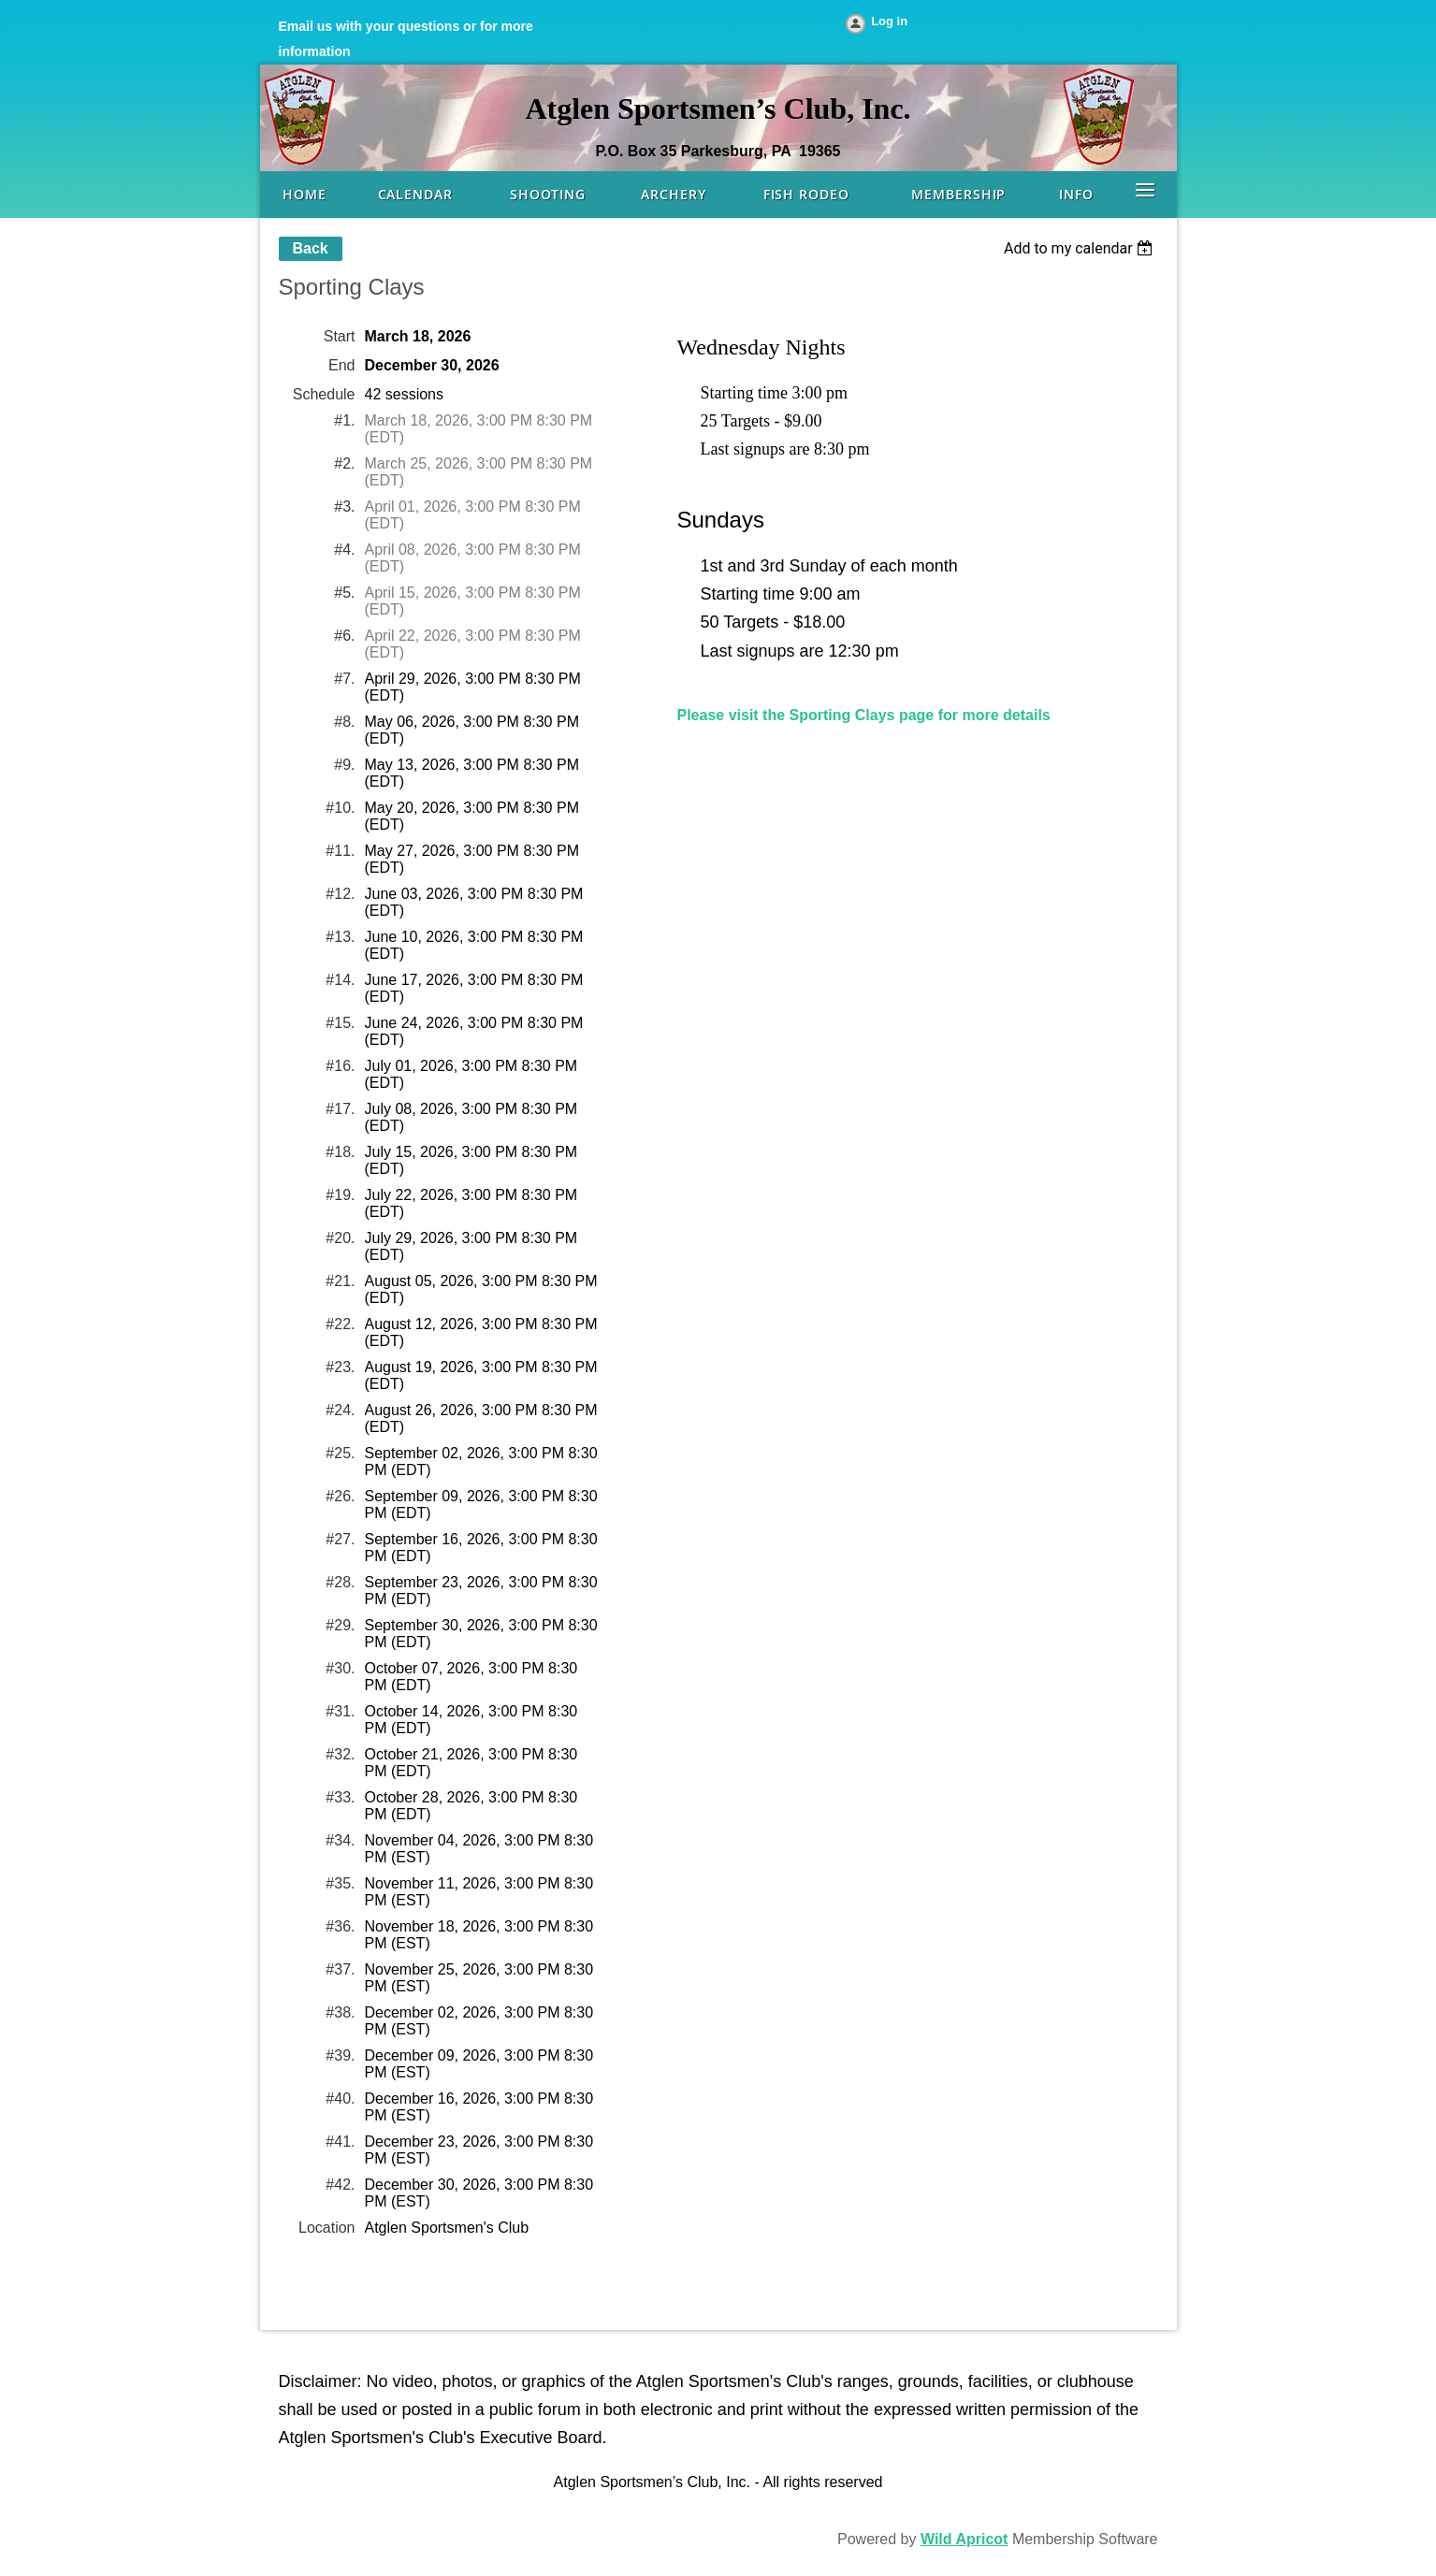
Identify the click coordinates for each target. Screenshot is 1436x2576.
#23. (340, 1367)
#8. (344, 722)
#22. (340, 1324)
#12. (340, 894)
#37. (340, 1969)
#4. (344, 549)
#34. (340, 1840)
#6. (344, 636)
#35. (340, 1883)
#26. (340, 1496)
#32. (340, 1754)
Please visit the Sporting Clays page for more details (864, 715)
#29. (340, 1625)
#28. (340, 1582)
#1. (344, 420)
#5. (344, 593)
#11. (340, 851)
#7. (344, 679)
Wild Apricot (964, 2539)
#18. (340, 1152)
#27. (340, 1539)
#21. (340, 1281)
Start (339, 336)
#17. (340, 1109)
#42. (340, 2184)
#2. (344, 463)
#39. (340, 2055)
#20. (340, 1238)
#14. (340, 980)
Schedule (324, 394)
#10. (340, 808)
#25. (340, 1453)
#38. (340, 2012)
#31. (340, 1711)
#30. (340, 1668)
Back (310, 248)
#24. (340, 1410)
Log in (889, 21)
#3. (344, 506)
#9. (344, 765)
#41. (340, 2141)
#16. (340, 1066)
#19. (340, 1195)
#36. (340, 1926)
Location (326, 2228)
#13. (340, 937)
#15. (340, 1023)
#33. (340, 1797)
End (341, 365)
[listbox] (1081, 248)
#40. (340, 2098)
